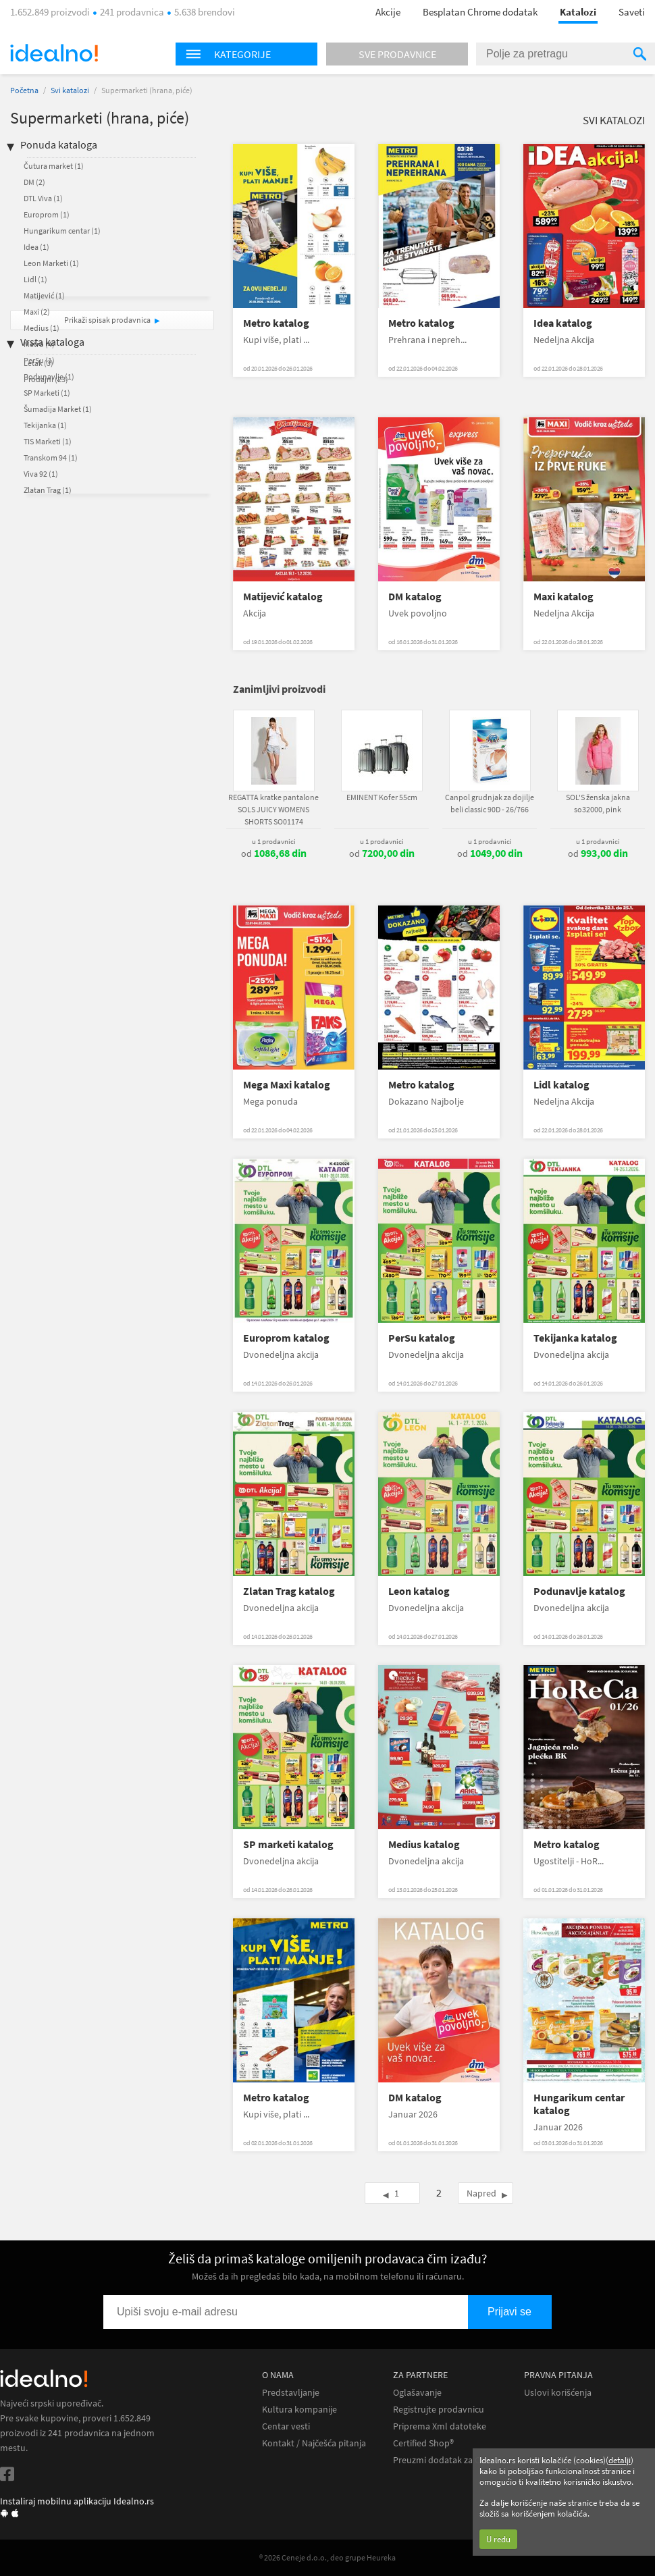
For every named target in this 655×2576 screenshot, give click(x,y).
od (274, 853)
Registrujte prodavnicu (438, 2409)
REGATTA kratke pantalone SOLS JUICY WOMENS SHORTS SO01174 (273, 809)
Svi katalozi (70, 90)
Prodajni (46, 379)
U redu (498, 2539)
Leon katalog (419, 1591)
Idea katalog (562, 323)
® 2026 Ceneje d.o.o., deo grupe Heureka (327, 2557)
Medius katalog (424, 1844)
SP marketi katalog (288, 1844)
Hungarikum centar (62, 231)
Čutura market (54, 166)
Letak (38, 363)
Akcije (387, 11)
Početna (24, 90)
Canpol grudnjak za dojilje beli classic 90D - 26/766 (489, 803)
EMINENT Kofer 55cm (381, 797)
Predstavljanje (290, 2392)
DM (34, 182)
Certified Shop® (423, 2443)
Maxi (37, 312)
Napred (481, 2193)
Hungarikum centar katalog (579, 2104)
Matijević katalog (283, 596)
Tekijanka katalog (575, 1338)
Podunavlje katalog (579, 1591)
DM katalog (415, 596)
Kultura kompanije (299, 2409)
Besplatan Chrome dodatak (480, 11)
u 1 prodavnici (274, 841)
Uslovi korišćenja (558, 2392)
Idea (36, 247)
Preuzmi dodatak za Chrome (450, 2460)
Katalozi (578, 11)
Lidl (35, 279)
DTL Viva (43, 198)
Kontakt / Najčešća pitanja (314, 2443)
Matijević (44, 295)
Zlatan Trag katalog (289, 1591)
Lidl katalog (561, 1084)
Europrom (47, 214)
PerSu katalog (421, 1338)
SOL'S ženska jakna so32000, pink (598, 803)
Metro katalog (276, 323)
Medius (41, 328)
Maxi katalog (563, 596)
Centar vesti (286, 2426)
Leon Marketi (51, 263)
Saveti (632, 11)
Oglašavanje (417, 2392)
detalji (619, 2460)
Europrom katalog (286, 1338)
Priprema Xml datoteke (439, 2426)
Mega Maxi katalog (286, 1084)
